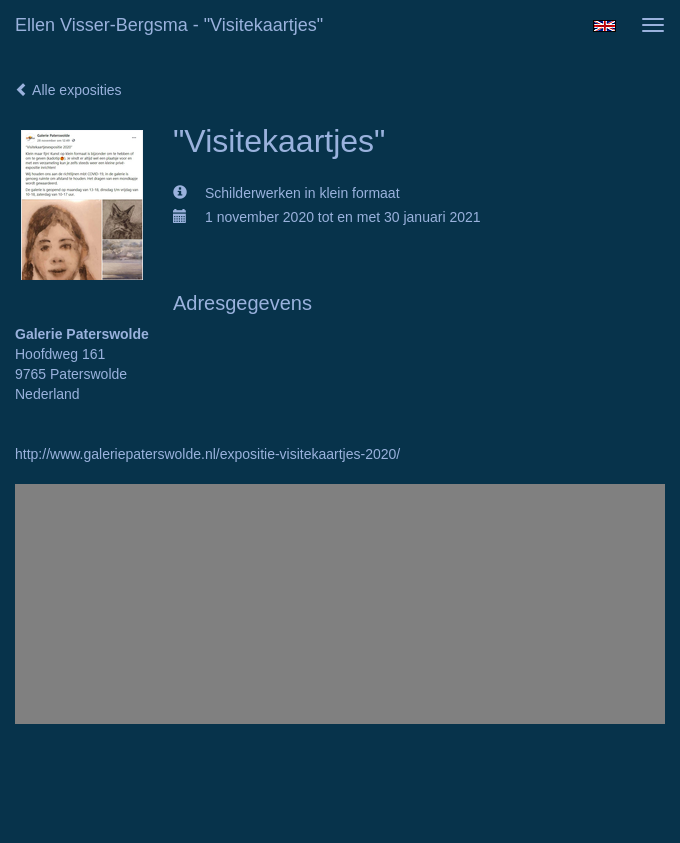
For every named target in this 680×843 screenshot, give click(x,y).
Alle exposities (68, 90)
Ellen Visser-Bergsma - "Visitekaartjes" (169, 25)
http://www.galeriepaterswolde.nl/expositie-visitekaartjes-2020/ (207, 454)
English (604, 26)
